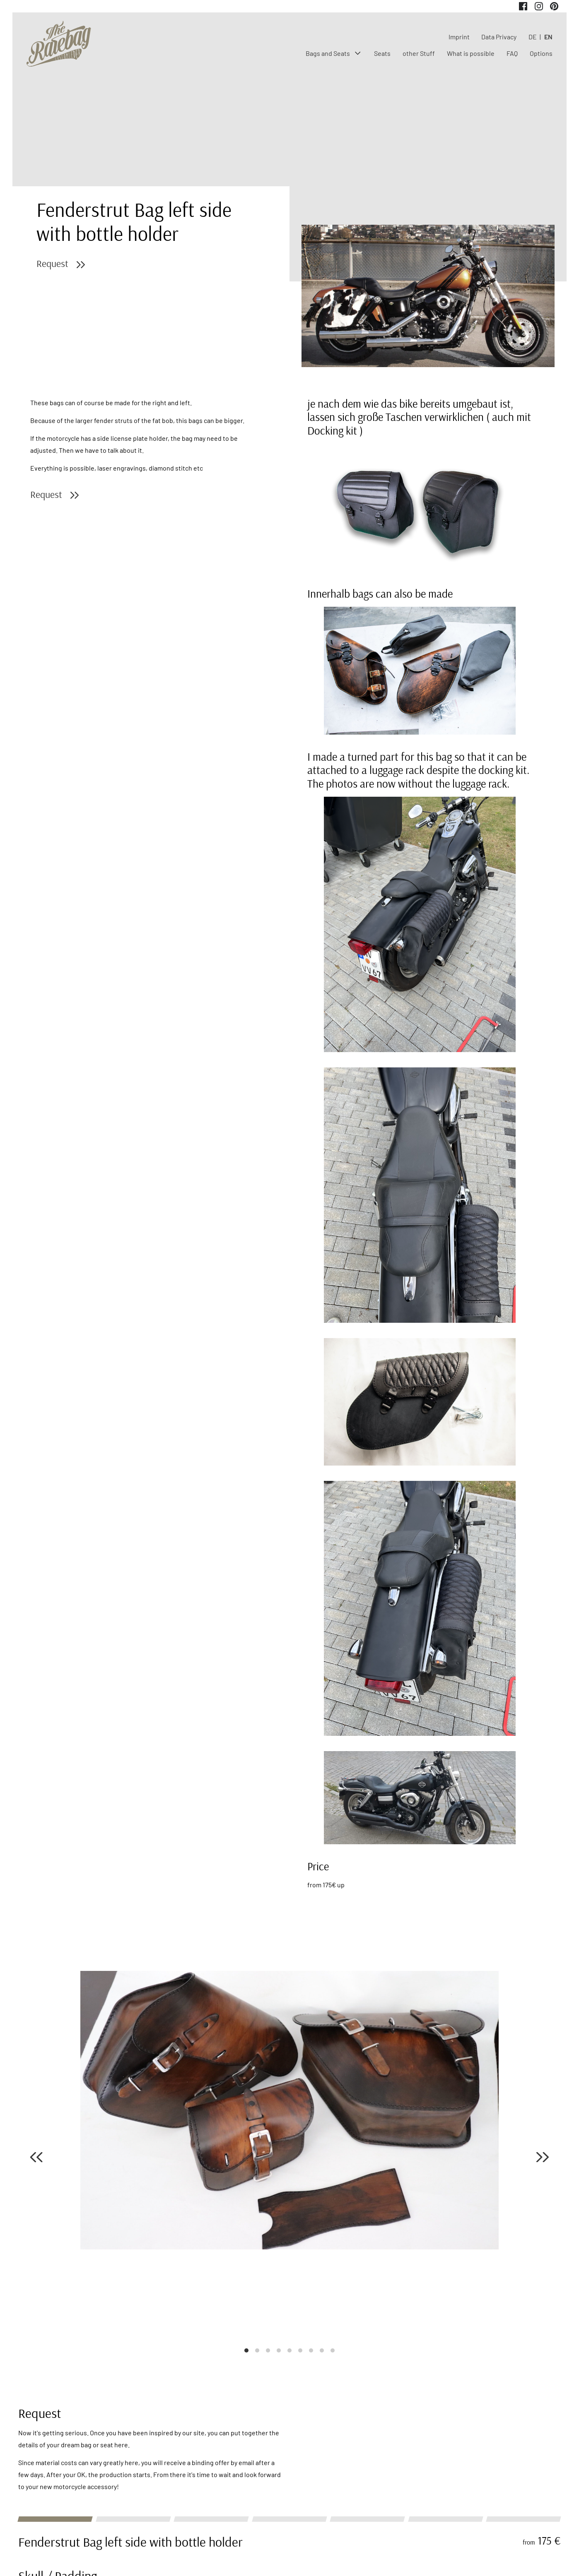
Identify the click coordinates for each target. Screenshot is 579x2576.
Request (52, 263)
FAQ (512, 53)
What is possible (471, 53)
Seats (382, 53)
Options (541, 53)
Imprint (459, 37)
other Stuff (419, 53)
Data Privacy (498, 37)
